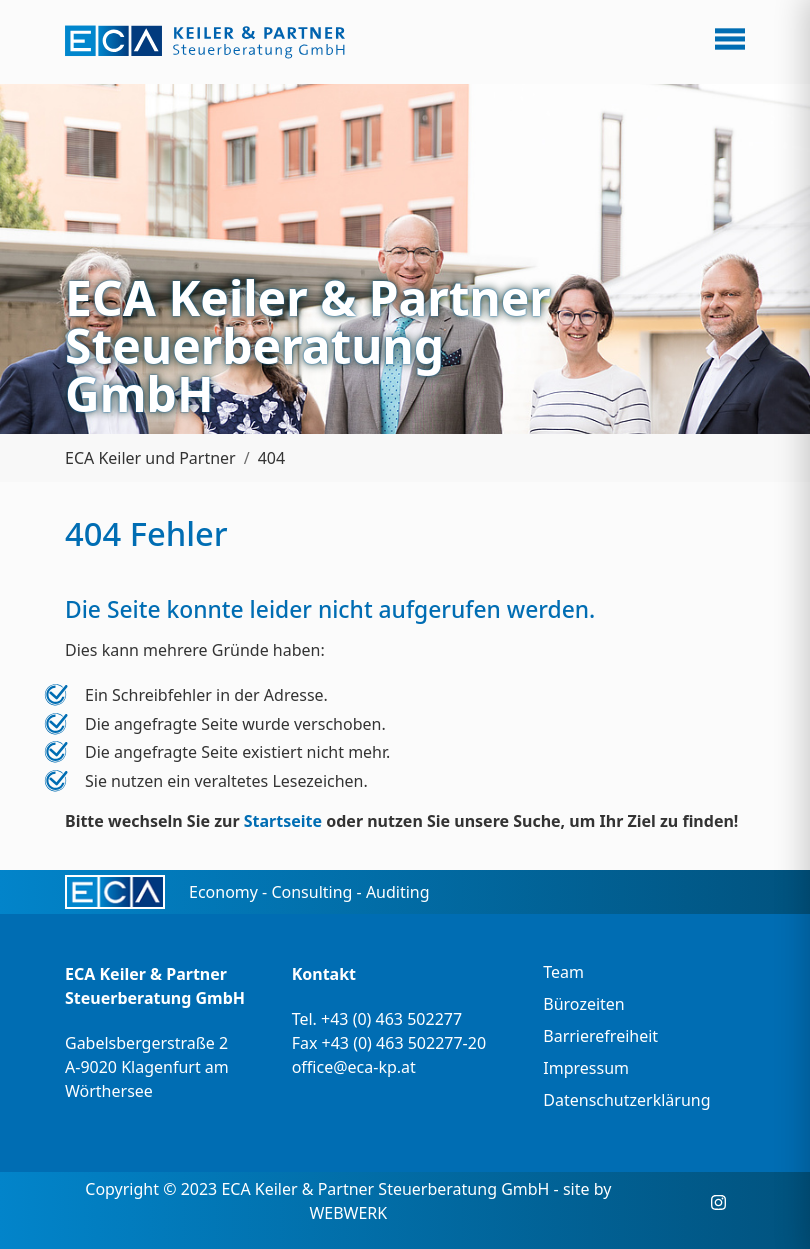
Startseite (283, 821)
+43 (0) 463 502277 (391, 1019)
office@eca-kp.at (354, 1067)
